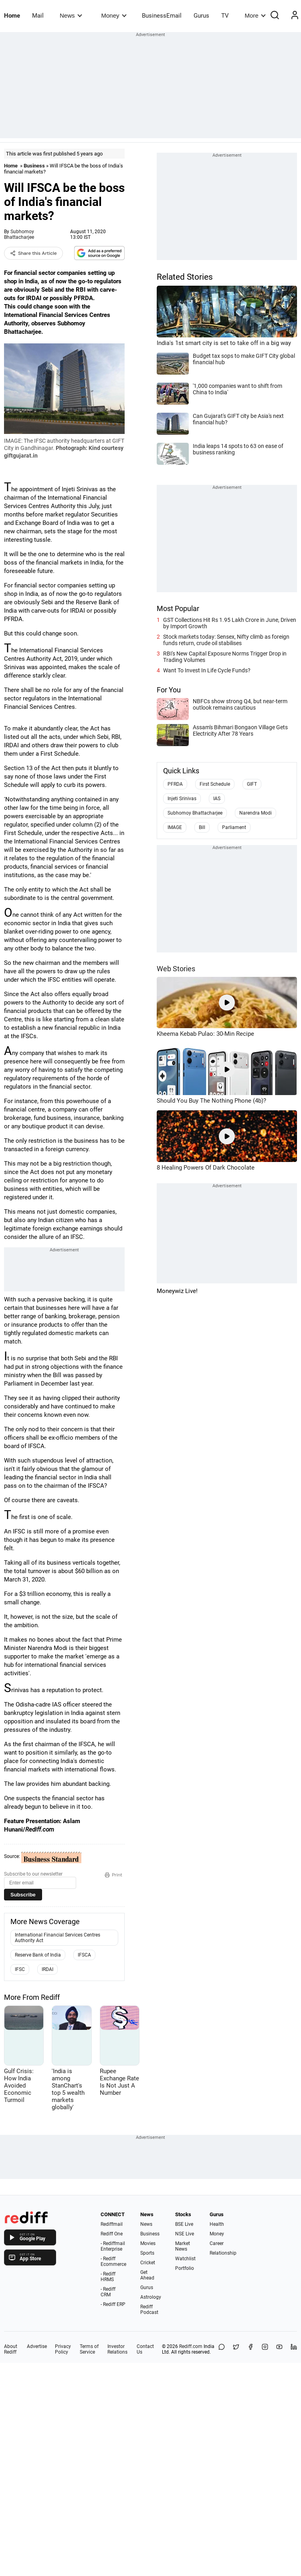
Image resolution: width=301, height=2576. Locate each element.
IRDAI (47, 1969)
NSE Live (184, 2234)
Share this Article (33, 253)
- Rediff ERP (113, 2304)
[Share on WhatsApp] (221, 2349)
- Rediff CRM (108, 2292)
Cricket (147, 2262)
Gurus (201, 15)
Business (34, 166)
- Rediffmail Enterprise (113, 2246)
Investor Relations (117, 2349)
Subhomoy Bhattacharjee (19, 234)
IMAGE (175, 827)
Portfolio (184, 2268)
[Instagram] (265, 2349)
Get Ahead (147, 2275)
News (71, 15)
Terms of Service (89, 2349)
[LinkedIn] (294, 2349)
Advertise (37, 2346)
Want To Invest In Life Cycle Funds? (206, 670)
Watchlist (185, 2258)
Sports (147, 2253)
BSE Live (184, 2224)
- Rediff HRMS (108, 2276)
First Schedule (215, 784)
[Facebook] (250, 2349)
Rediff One (112, 2234)
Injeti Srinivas (182, 798)
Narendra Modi (255, 813)
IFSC (20, 1969)
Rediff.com (190, 2346)
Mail (38, 15)
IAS (216, 798)
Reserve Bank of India (38, 1955)
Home (12, 15)
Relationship (223, 2253)
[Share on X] (236, 2349)
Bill (202, 827)
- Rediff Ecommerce (113, 2261)
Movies (148, 2243)
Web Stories (176, 968)
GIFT (252, 784)
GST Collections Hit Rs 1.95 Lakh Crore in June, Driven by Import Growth (229, 623)
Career (217, 2243)
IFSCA (84, 1955)
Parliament (234, 827)
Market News (182, 2246)
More (255, 15)
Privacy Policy (63, 2349)
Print (113, 1875)
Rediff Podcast (149, 2309)
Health (217, 2224)
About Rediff (10, 2349)
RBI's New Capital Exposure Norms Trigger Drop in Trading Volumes (225, 656)
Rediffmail (112, 2224)
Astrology (150, 2297)
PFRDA (175, 784)
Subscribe (23, 1895)
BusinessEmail (162, 15)
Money (114, 15)
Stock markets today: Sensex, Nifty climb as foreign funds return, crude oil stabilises (226, 639)
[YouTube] (279, 2349)
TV (225, 15)
